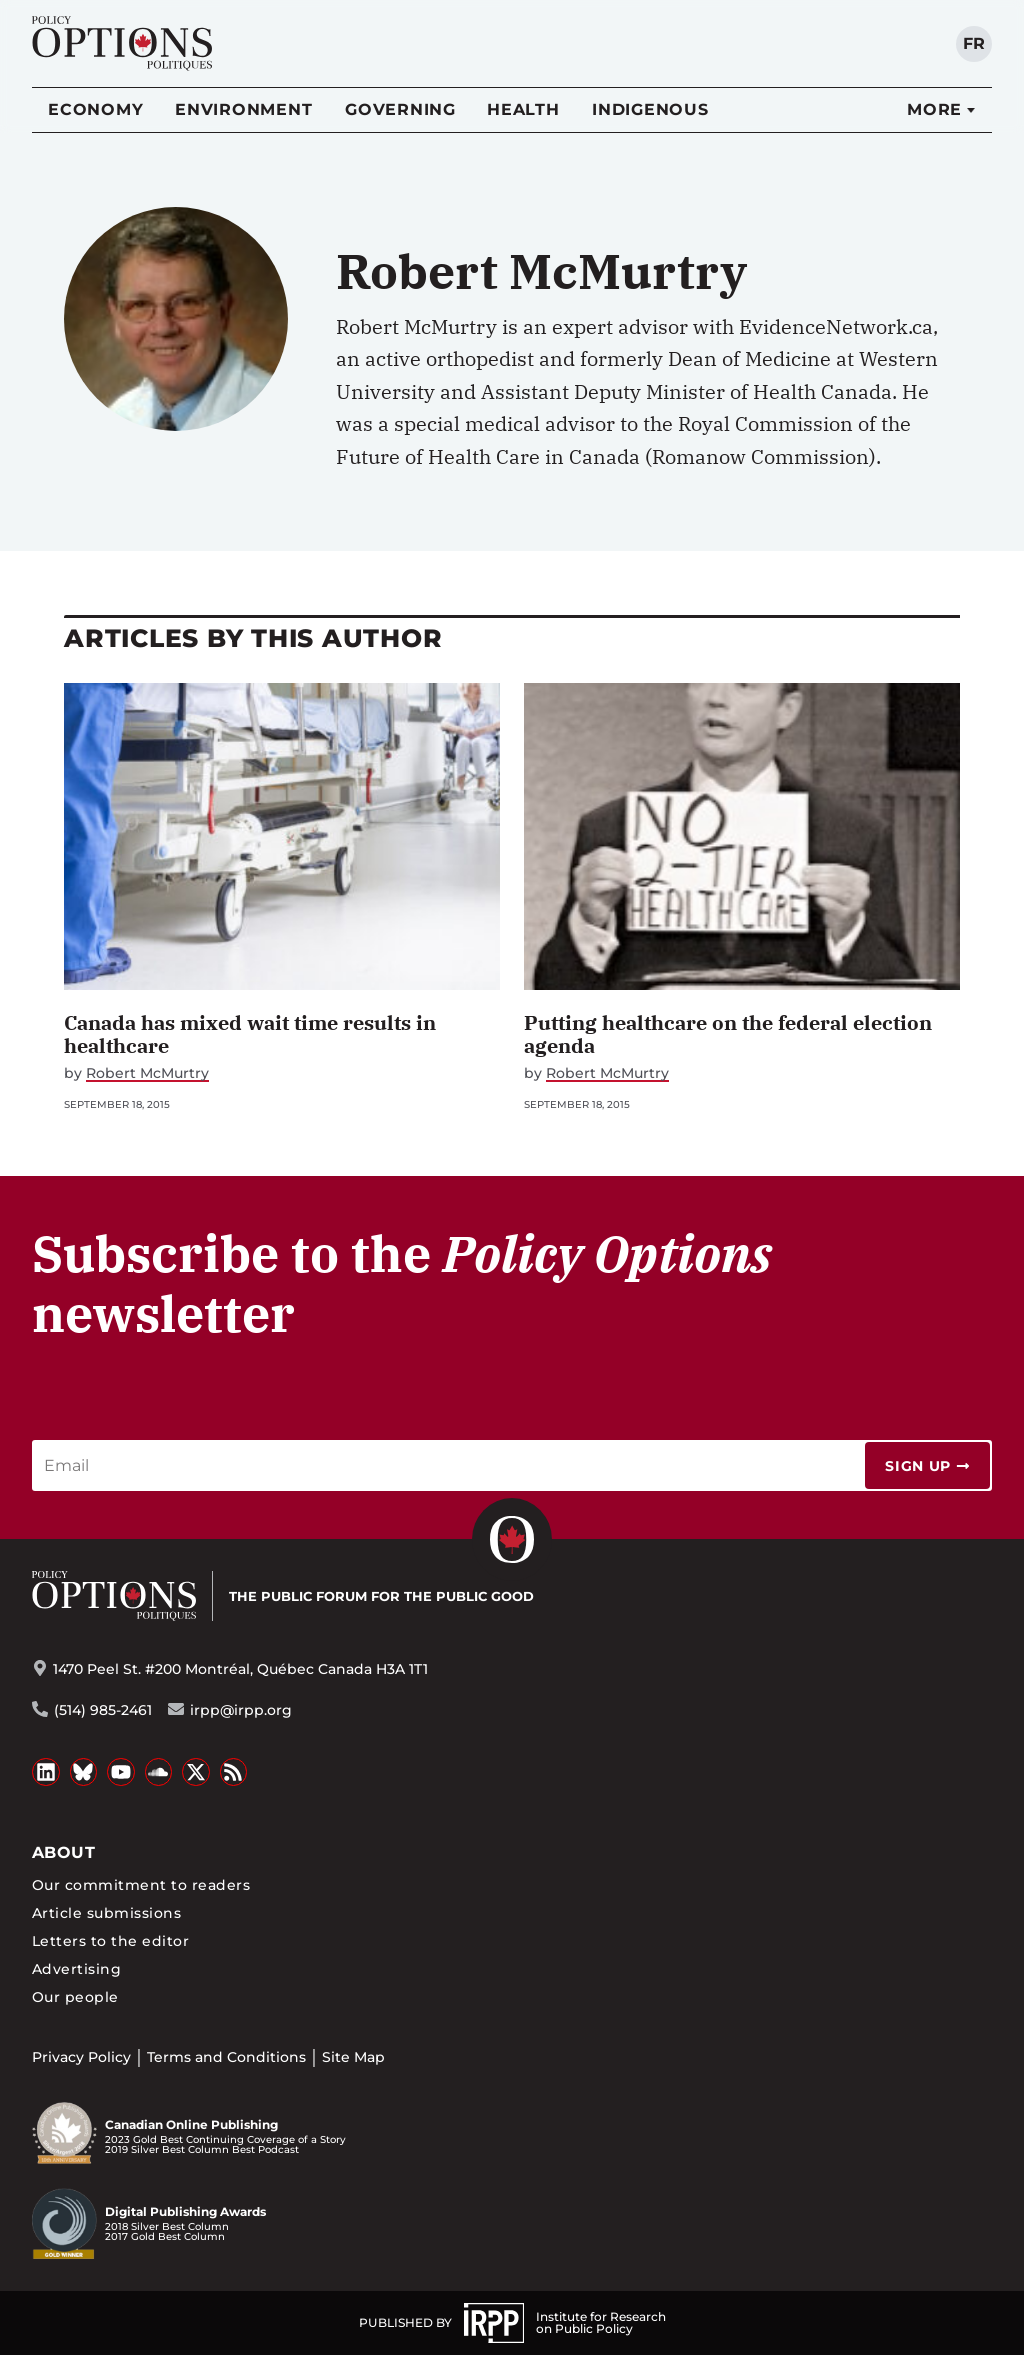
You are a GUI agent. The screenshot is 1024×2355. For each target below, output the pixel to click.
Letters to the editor (110, 1941)
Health (523, 109)
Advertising (76, 1969)
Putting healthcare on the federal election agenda (728, 1034)
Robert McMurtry (147, 1073)
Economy (95, 109)
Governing (400, 109)
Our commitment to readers (141, 1885)
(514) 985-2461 (103, 1710)
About (63, 1852)
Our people (75, 1997)
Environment (243, 109)
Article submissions (106, 1913)
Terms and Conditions (226, 2057)
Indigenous (650, 109)
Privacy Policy (81, 2057)
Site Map (353, 2057)
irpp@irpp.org (241, 1710)
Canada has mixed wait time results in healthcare (250, 1034)
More (934, 109)
